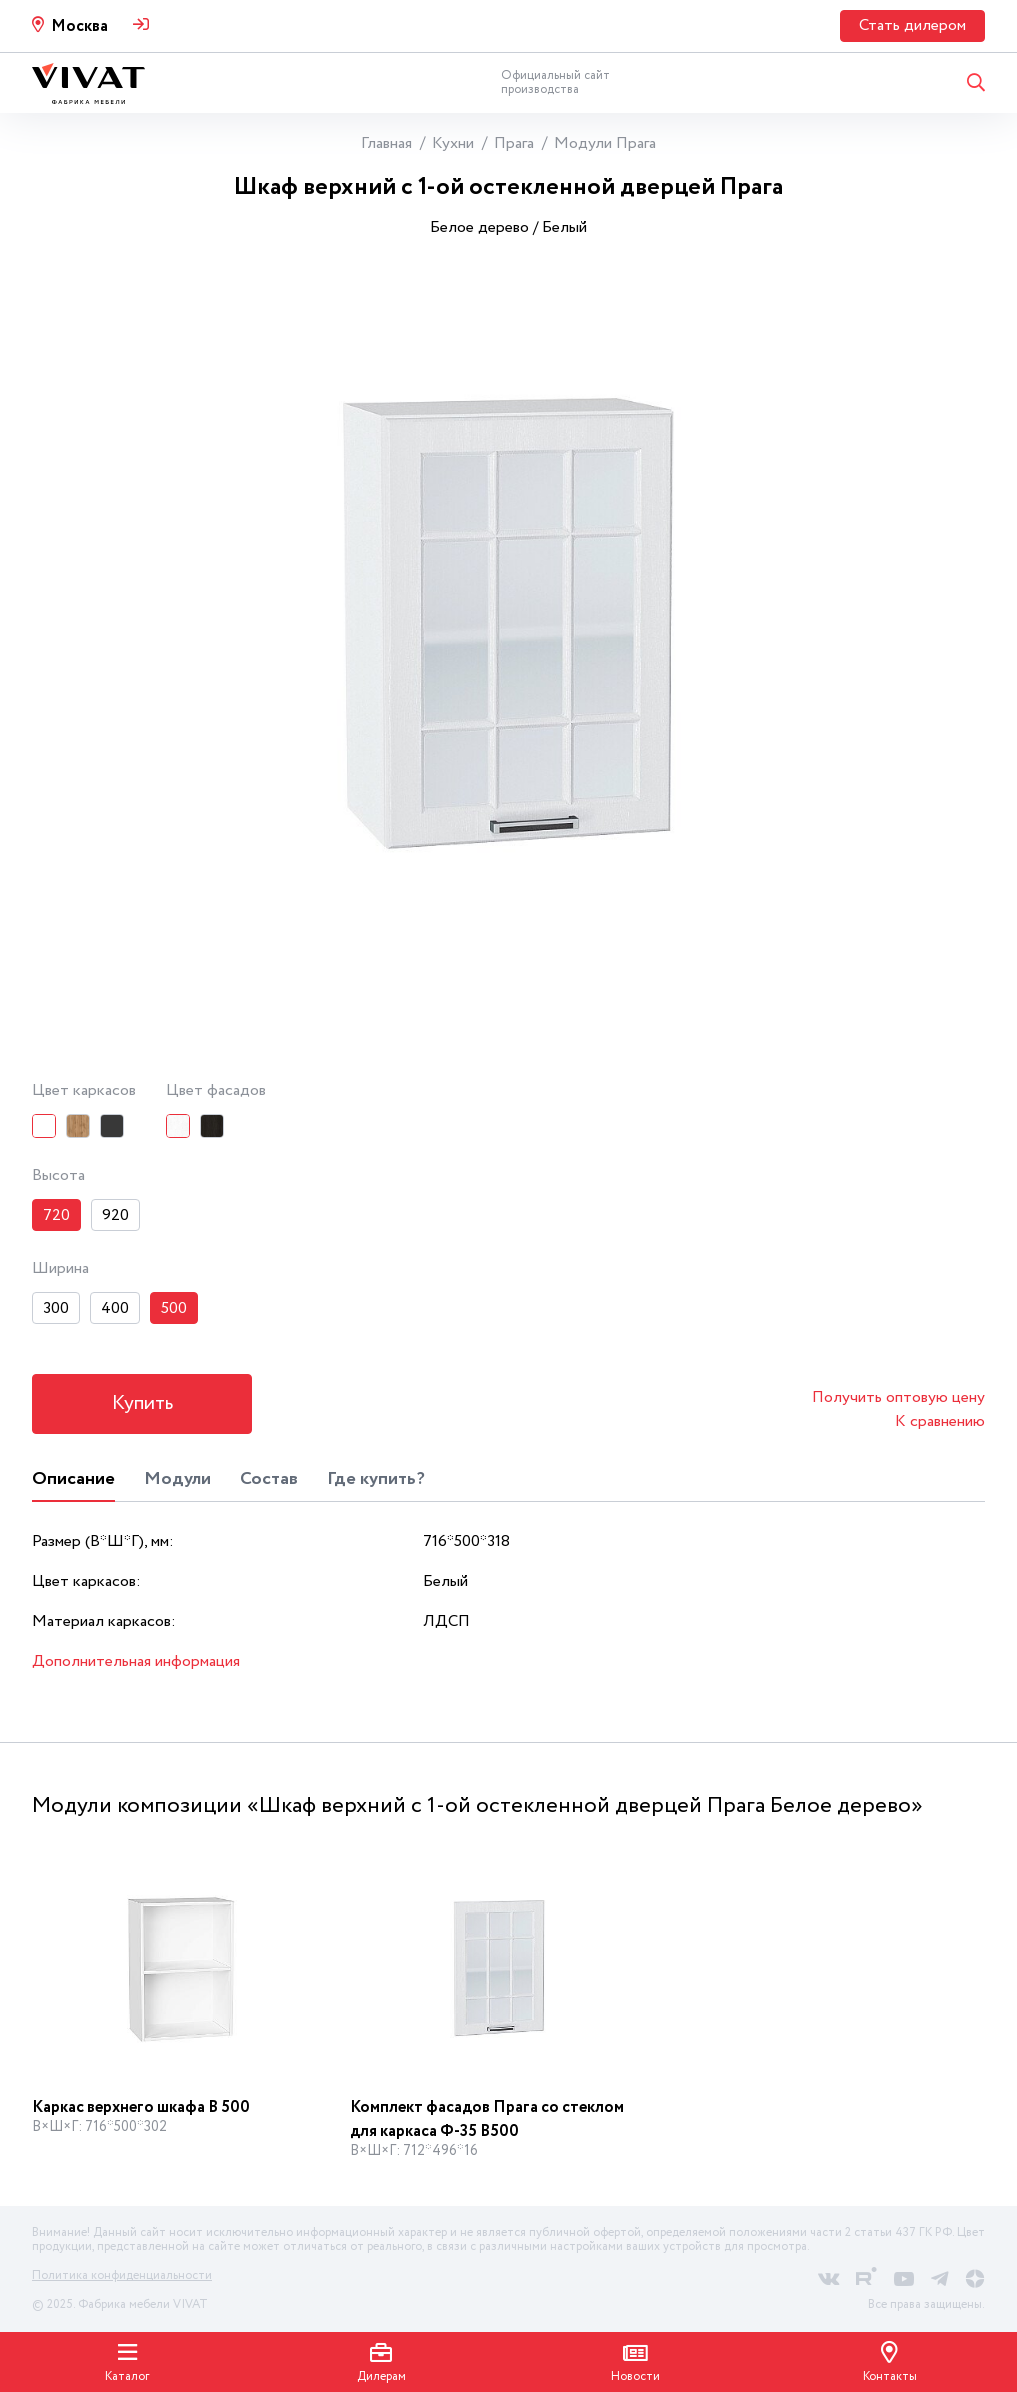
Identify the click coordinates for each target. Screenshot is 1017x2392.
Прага (514, 143)
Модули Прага (605, 143)
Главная (386, 143)
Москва (79, 26)
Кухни (453, 143)
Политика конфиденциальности (122, 2275)
